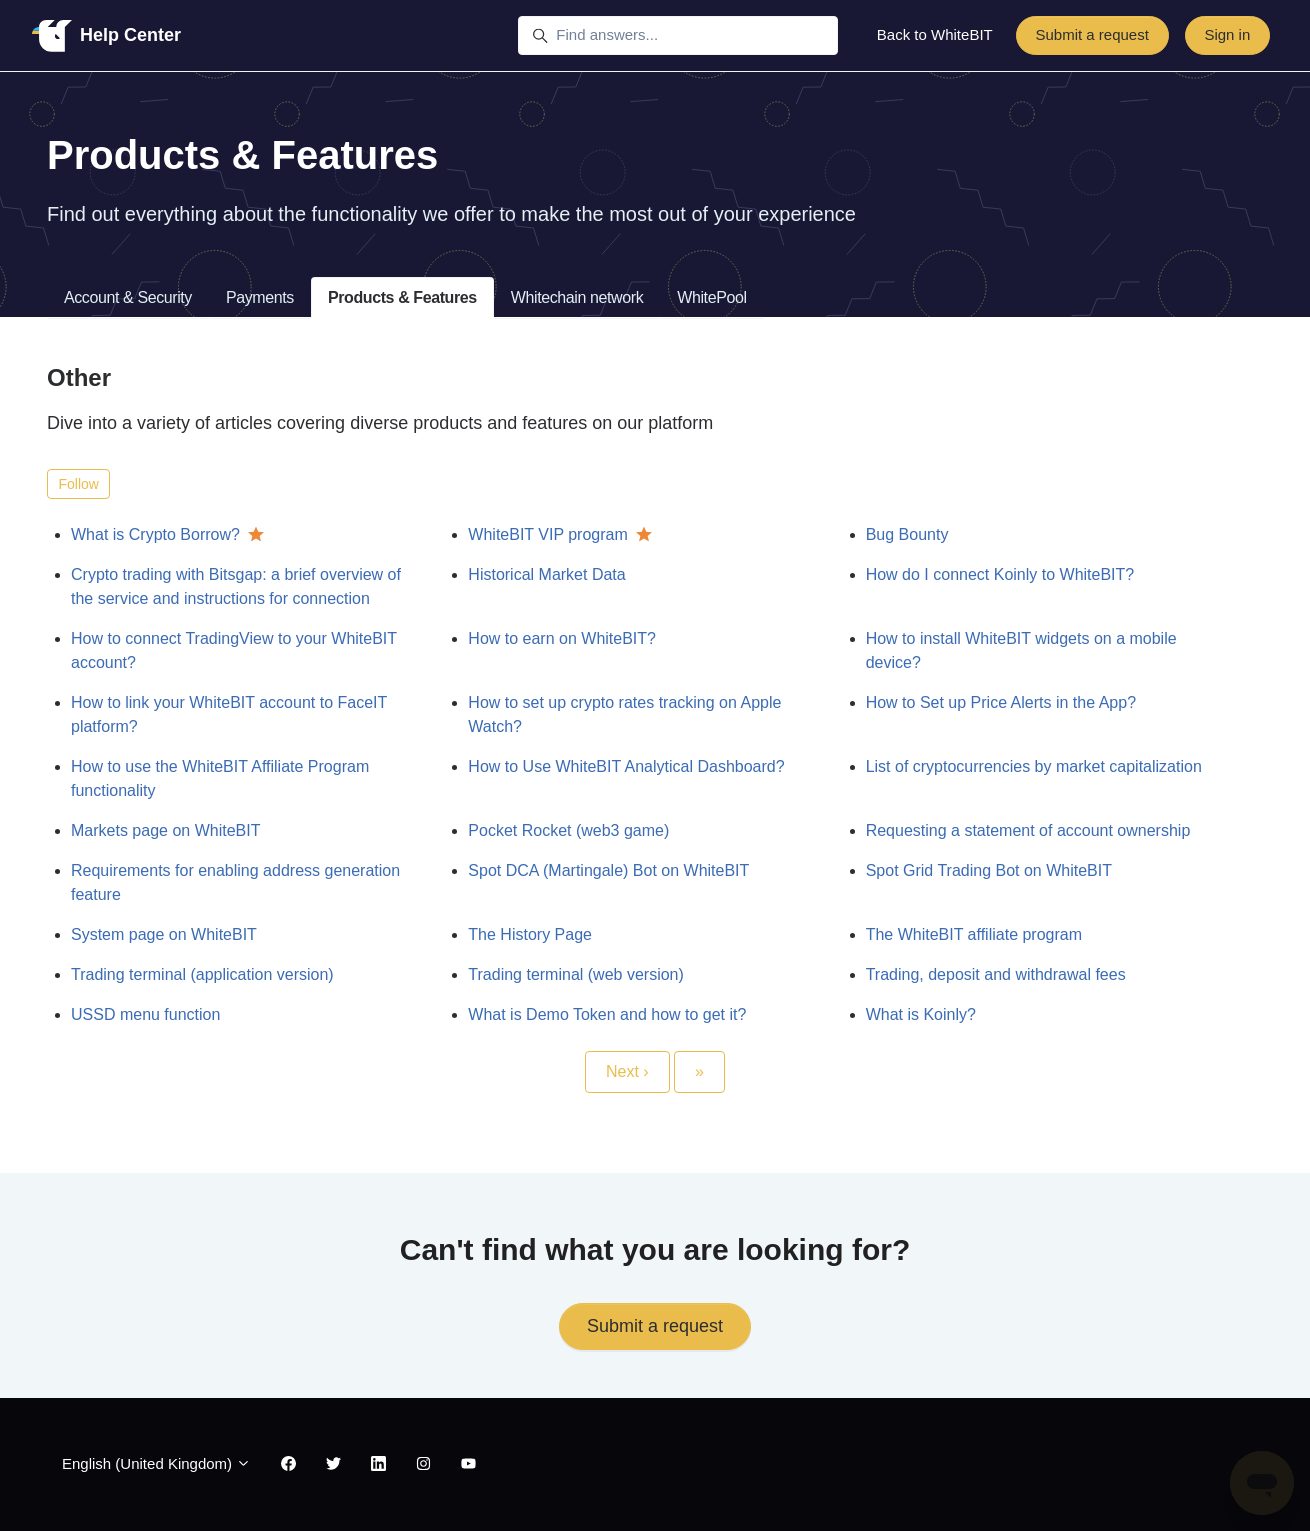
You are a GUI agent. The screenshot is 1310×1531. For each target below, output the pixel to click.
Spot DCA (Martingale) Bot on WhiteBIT (608, 870)
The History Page (530, 934)
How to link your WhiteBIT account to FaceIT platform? (229, 714)
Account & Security (128, 297)
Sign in (1227, 34)
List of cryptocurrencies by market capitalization (1034, 766)
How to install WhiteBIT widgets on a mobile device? (1021, 650)
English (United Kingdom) (156, 1463)
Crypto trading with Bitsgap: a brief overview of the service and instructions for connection (236, 586)
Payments (260, 297)
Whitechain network (577, 297)
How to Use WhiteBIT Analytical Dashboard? (626, 766)
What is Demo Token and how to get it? (607, 1014)
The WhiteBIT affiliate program (974, 934)
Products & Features (402, 297)
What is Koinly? (921, 1014)
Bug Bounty (907, 534)
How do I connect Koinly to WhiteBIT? (1000, 574)
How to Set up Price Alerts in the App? (1001, 702)
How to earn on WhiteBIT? (562, 638)
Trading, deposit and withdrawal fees (996, 974)
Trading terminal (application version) (202, 974)
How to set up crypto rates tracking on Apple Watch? (624, 714)
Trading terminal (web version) (575, 974)
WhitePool (711, 297)
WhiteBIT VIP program (547, 534)
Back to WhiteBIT (935, 34)
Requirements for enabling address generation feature (235, 882)
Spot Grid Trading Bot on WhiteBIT (989, 870)
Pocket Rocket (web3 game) (568, 830)
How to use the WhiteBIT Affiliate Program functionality (220, 778)
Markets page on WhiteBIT (165, 830)
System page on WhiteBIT (164, 934)
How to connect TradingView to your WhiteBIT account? (234, 650)
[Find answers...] (678, 36)
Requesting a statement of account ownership (1028, 830)
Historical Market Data (546, 574)
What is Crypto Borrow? (155, 534)
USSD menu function (145, 1014)
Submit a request (1091, 34)
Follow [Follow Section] (79, 484)
